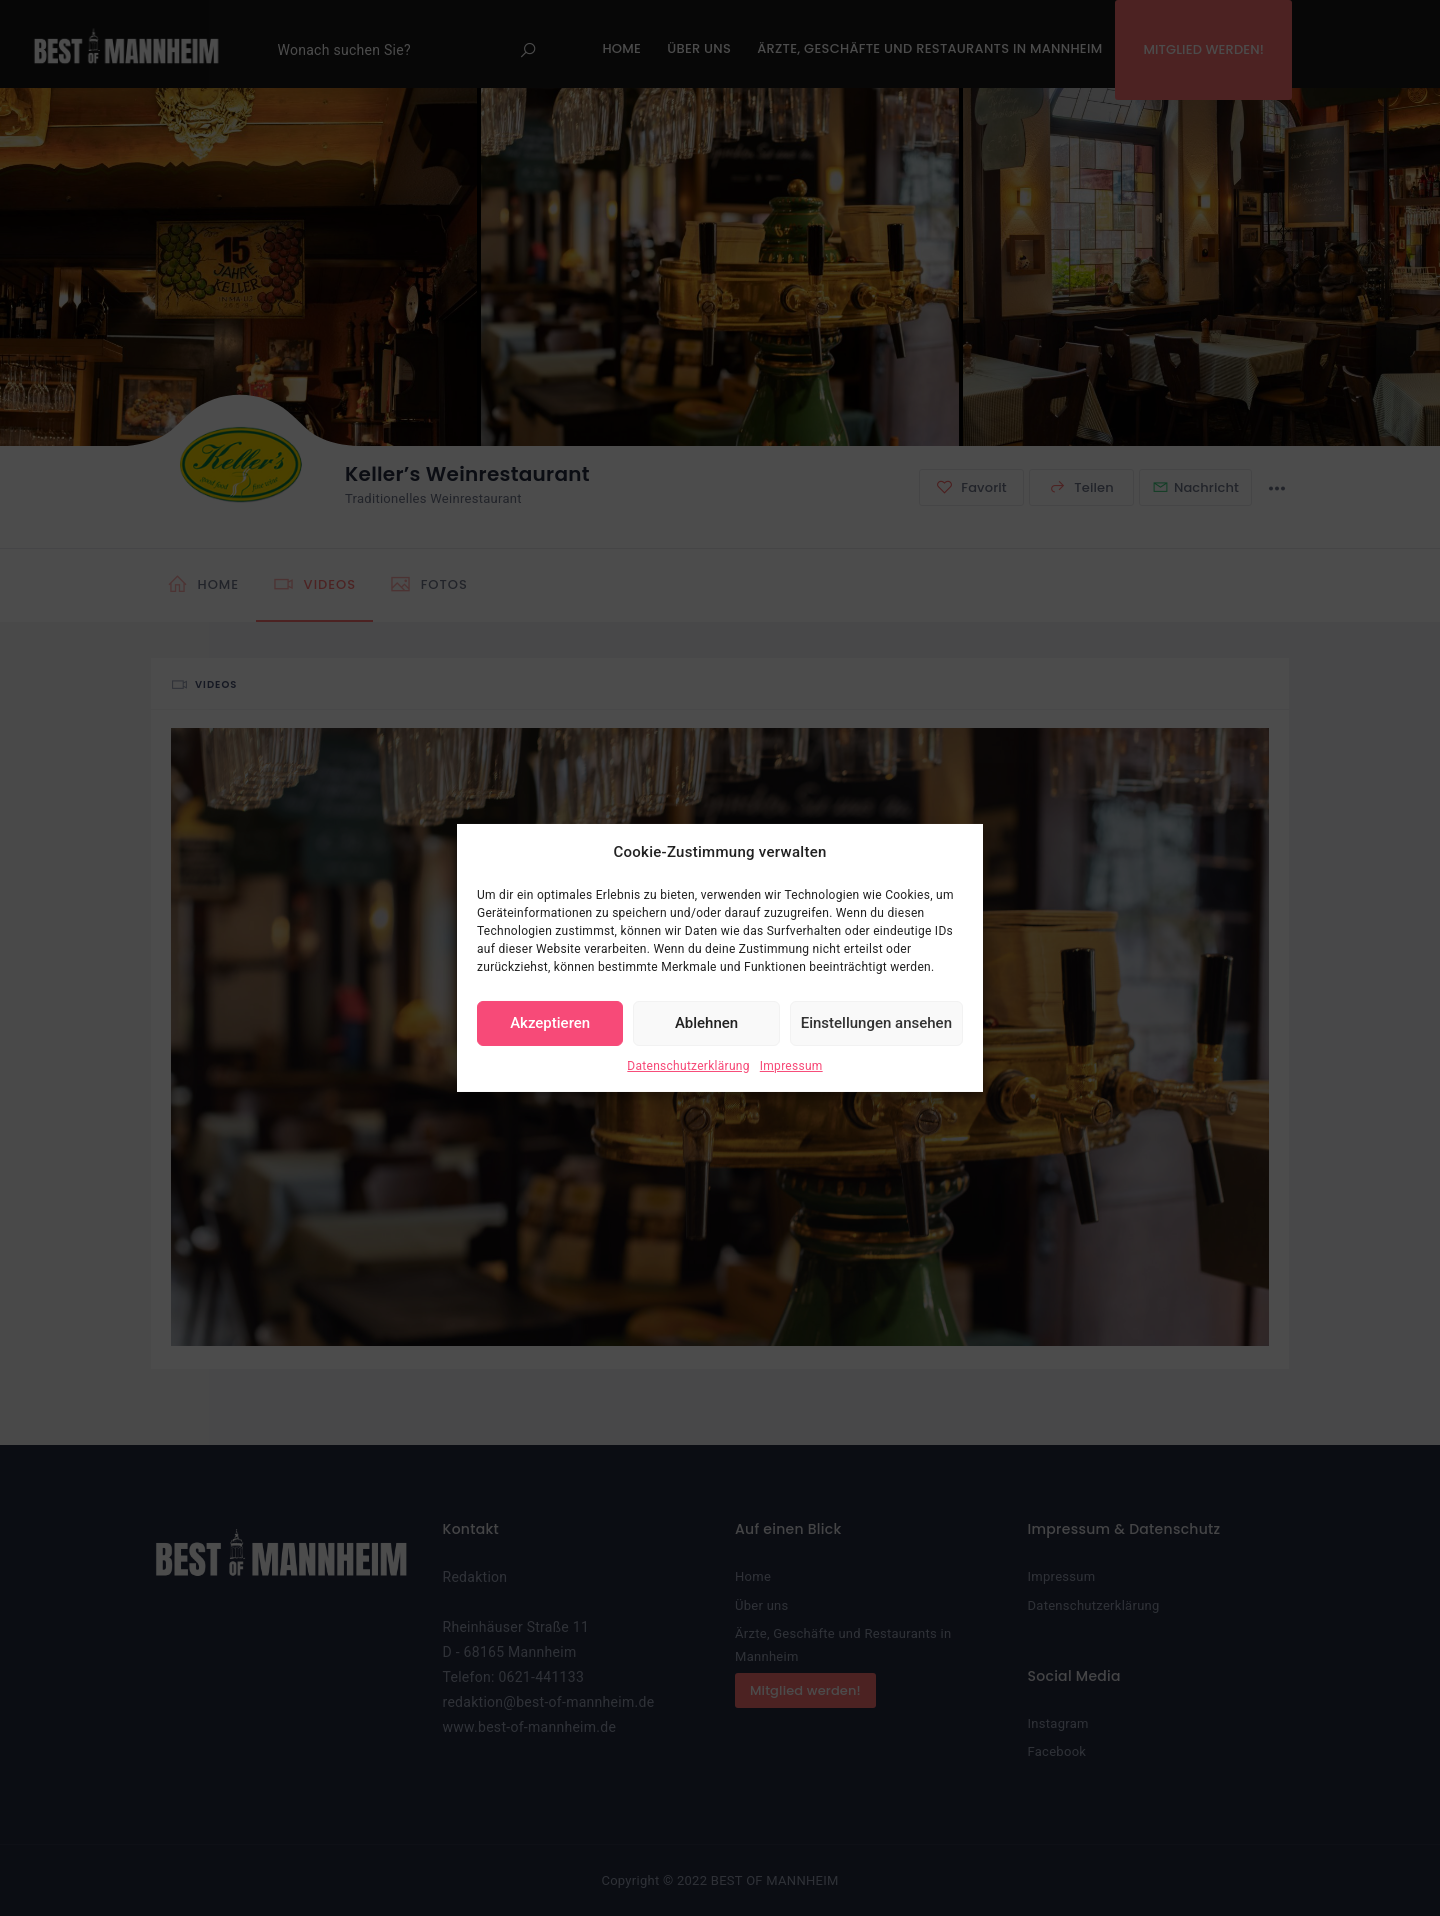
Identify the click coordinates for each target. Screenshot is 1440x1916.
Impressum (791, 1066)
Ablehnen (706, 1023)
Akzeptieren (550, 1023)
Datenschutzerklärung (688, 1066)
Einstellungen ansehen (876, 1023)
